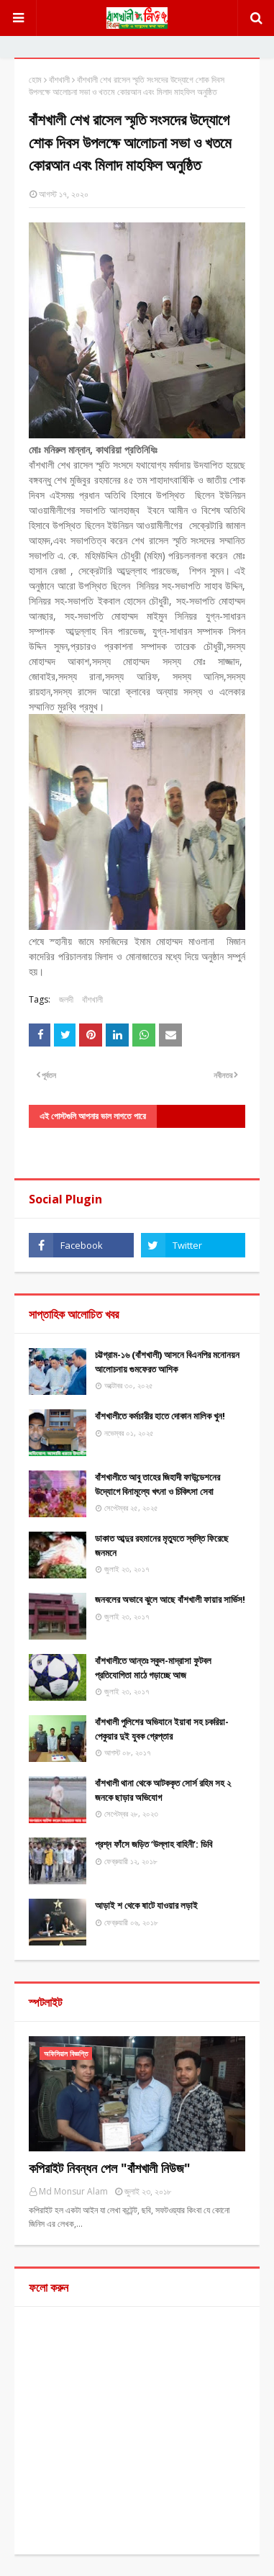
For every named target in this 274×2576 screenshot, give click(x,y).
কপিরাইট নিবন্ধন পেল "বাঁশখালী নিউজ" (110, 2168)
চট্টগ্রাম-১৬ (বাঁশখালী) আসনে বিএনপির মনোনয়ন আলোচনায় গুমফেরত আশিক (167, 1361)
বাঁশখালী (59, 79)
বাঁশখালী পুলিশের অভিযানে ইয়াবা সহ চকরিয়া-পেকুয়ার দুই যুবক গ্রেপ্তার (162, 1729)
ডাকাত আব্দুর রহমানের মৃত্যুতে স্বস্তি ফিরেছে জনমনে (162, 1545)
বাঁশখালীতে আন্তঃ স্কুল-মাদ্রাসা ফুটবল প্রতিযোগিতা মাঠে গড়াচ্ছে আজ (153, 1667)
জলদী (66, 999)
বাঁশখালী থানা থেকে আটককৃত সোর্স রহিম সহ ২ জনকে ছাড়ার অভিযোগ (163, 1790)
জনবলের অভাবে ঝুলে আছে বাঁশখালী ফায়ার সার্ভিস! (170, 1599)
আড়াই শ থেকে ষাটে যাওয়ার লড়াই (146, 1905)
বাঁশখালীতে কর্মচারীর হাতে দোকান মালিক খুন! (160, 1415)
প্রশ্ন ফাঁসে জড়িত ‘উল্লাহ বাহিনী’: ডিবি (153, 1844)
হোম (35, 79)
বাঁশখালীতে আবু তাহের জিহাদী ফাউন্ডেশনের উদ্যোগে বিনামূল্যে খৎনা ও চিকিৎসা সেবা (157, 1484)
